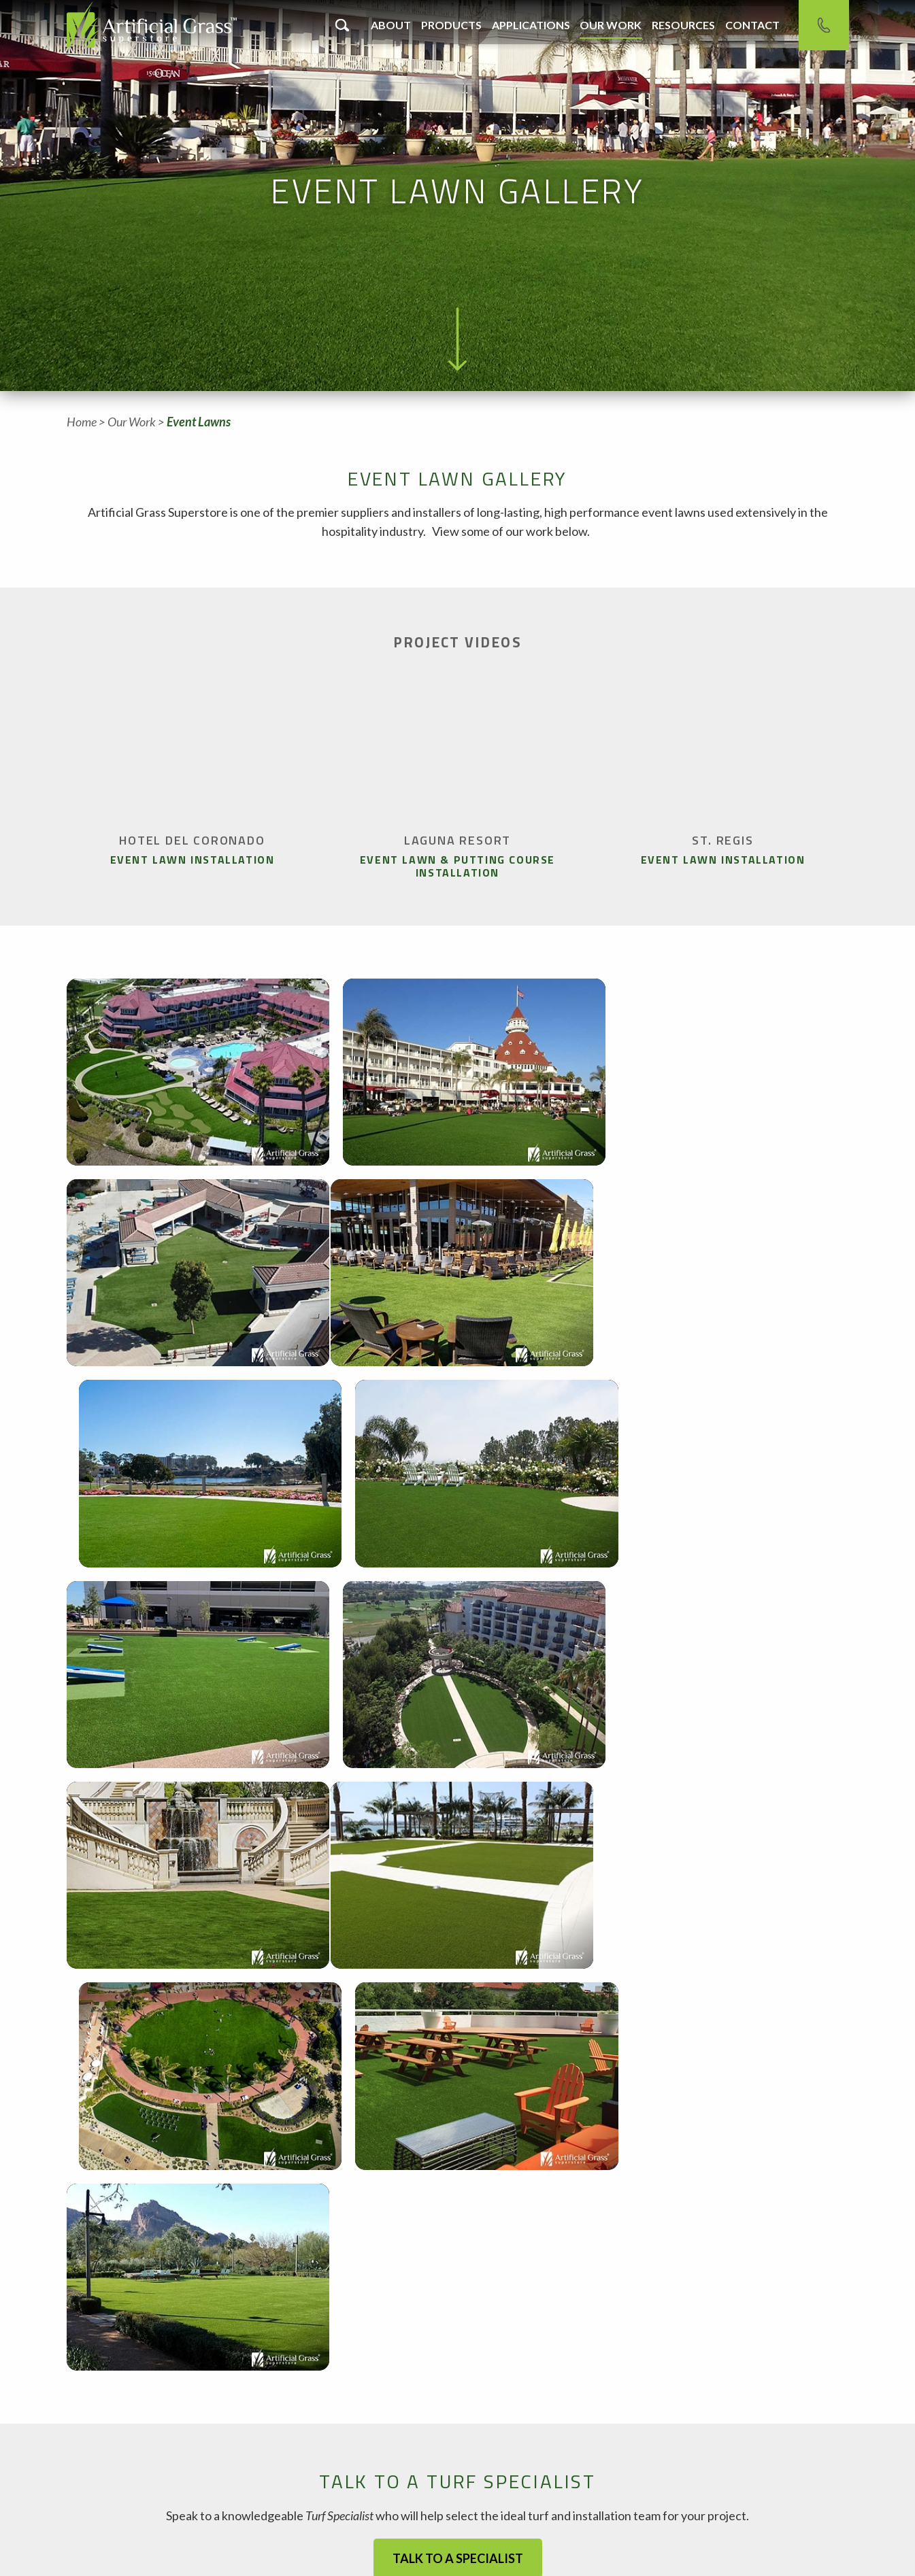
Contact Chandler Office (143, 2488)
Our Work (611, 24)
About (391, 24)
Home (82, 421)
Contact (752, 24)
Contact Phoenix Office (405, 2488)
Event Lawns (199, 421)
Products (451, 24)
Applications (531, 24)
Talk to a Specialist (458, 2116)
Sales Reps (584, 2533)
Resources (683, 24)
